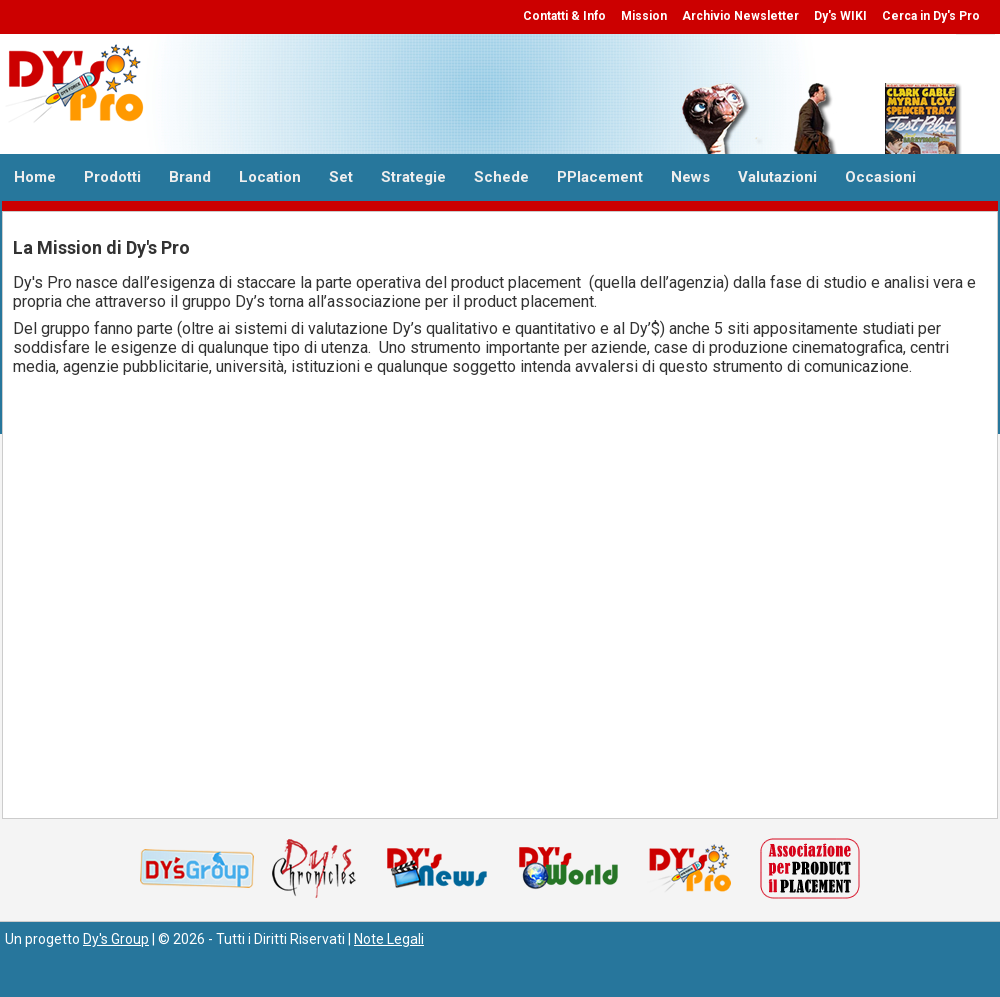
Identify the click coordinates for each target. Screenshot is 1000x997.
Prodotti (112, 177)
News (690, 177)
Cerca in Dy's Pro (931, 16)
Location (270, 177)
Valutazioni (777, 177)
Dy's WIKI (840, 16)
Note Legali (389, 939)
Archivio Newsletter (740, 16)
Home (35, 177)
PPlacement (600, 177)
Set (341, 177)
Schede (501, 177)
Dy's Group (116, 939)
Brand (190, 177)
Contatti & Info (564, 16)
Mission (644, 16)
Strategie (413, 177)
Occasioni (880, 177)
